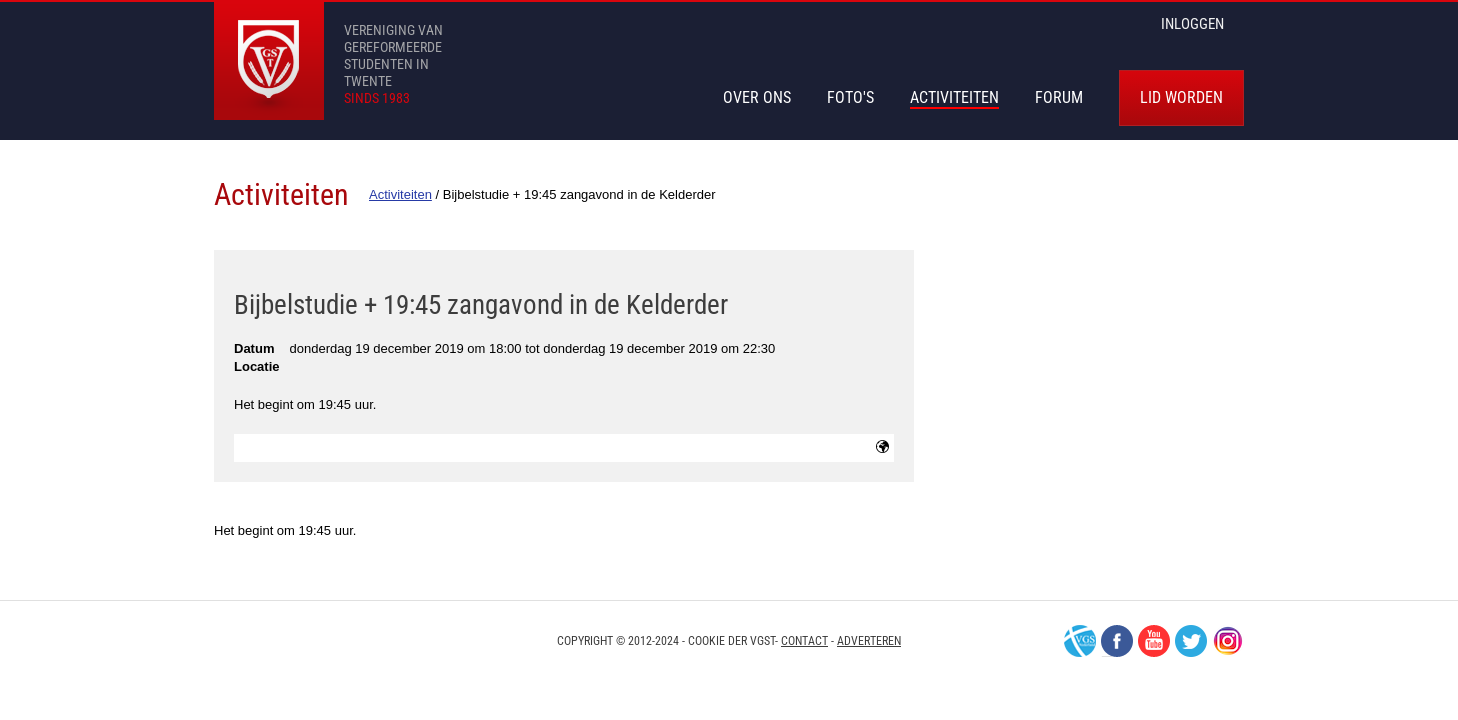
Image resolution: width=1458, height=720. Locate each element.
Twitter (1191, 641)
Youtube (1154, 641)
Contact (804, 641)
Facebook (1117, 641)
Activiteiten (954, 97)
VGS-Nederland (1080, 641)
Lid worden (1181, 97)
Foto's (850, 97)
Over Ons (757, 97)
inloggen (1192, 24)
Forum (1059, 97)
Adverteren (869, 641)
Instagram (1228, 641)
